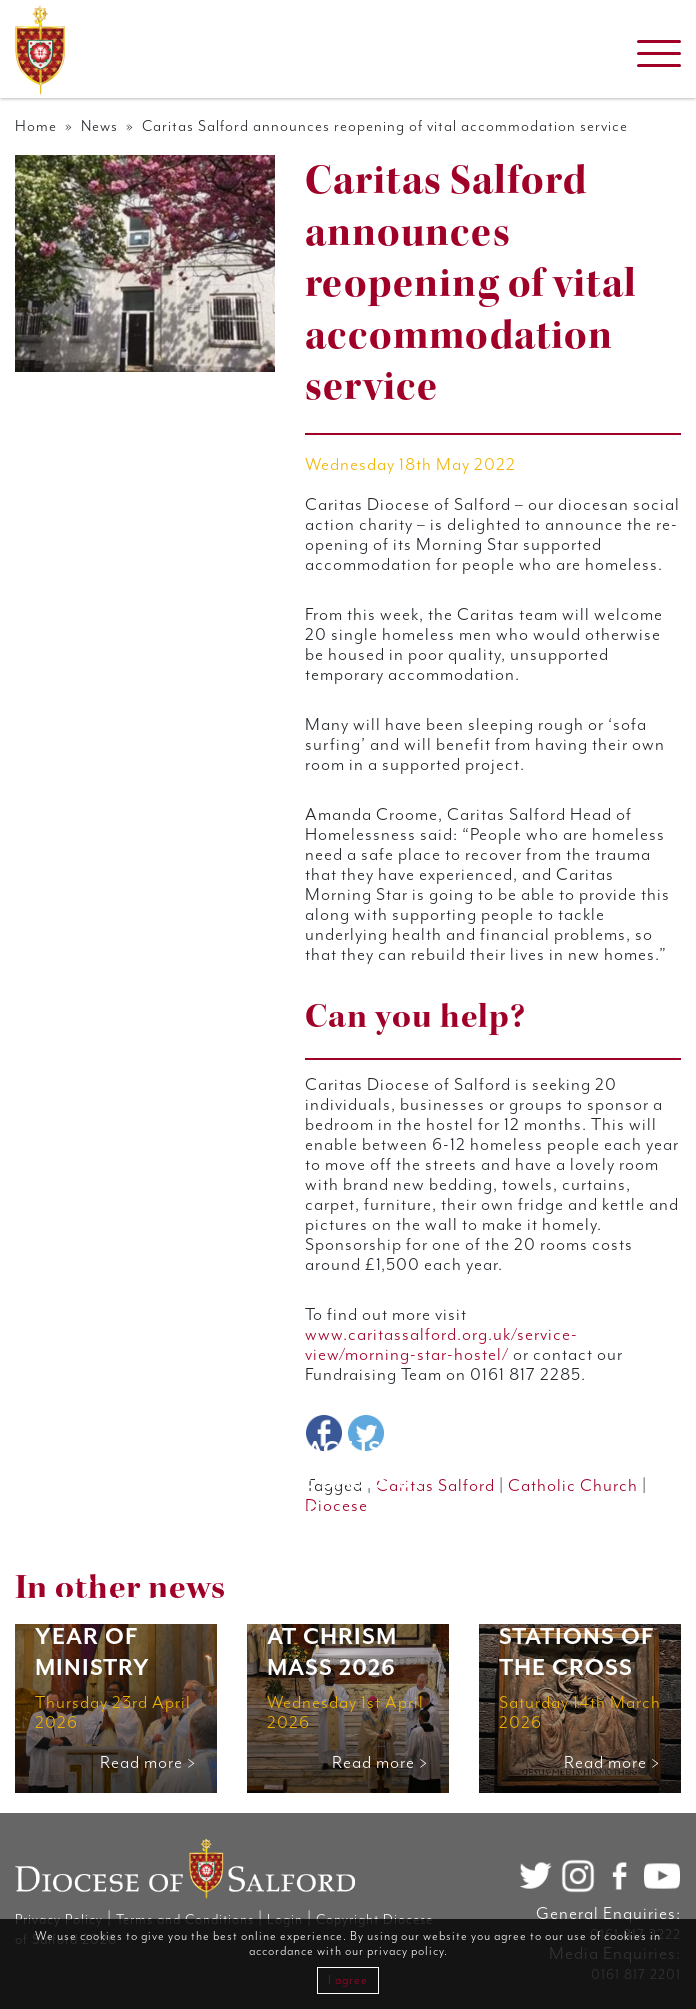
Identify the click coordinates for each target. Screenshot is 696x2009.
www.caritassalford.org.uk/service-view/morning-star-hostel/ (441, 1345)
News (99, 126)
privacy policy (405, 1951)
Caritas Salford (435, 1486)
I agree (348, 1980)
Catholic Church (573, 1486)
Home (36, 126)
